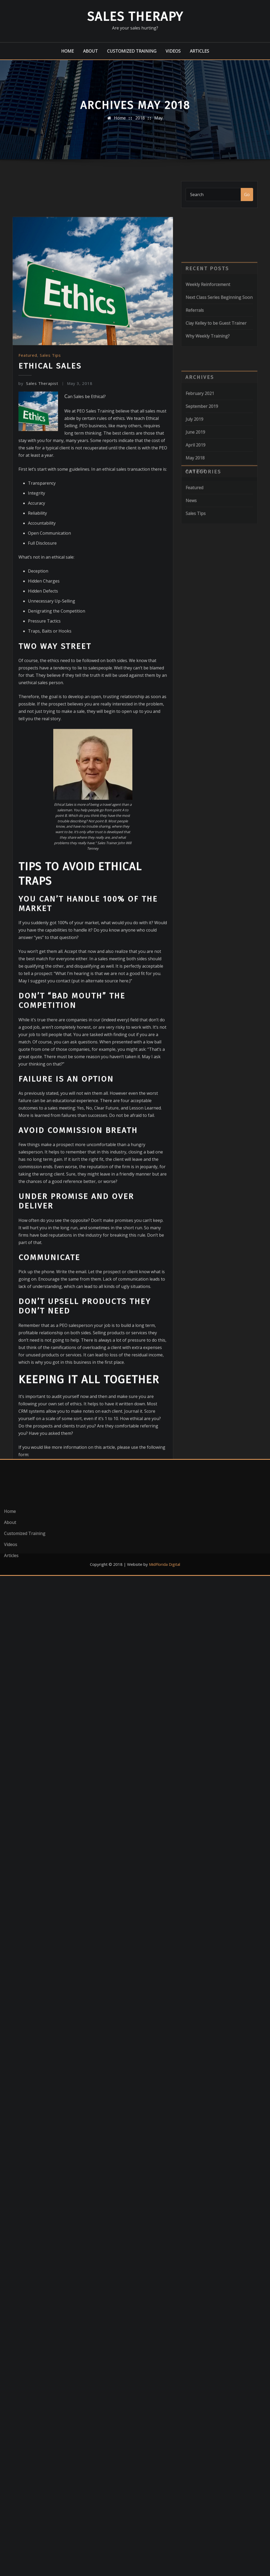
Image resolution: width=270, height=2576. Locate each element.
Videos (173, 51)
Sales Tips (50, 635)
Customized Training (131, 51)
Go (247, 200)
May (158, 123)
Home (67, 51)
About (90, 51)
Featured (27, 635)
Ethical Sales (49, 646)
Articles (199, 51)
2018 (140, 123)
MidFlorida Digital (164, 1564)
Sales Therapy (135, 16)
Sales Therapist (38, 663)
